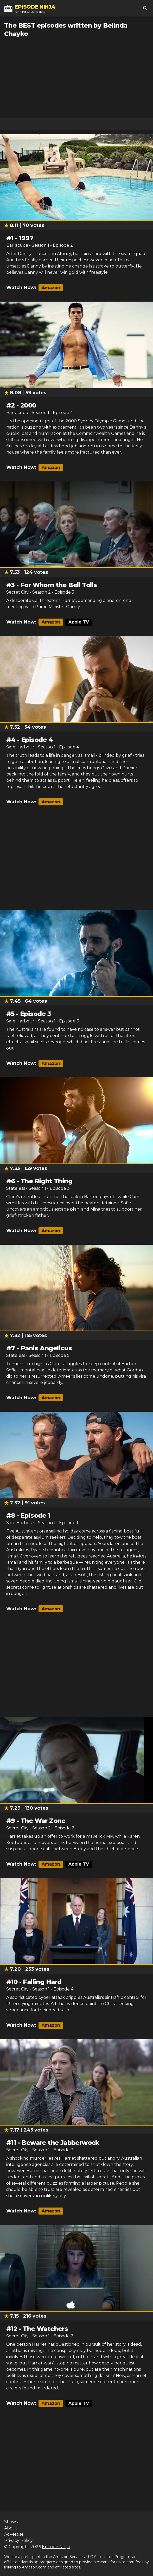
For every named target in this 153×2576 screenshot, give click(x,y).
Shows (11, 2521)
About (10, 2528)
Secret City (17, 592)
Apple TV (78, 622)
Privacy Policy (18, 2540)
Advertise (14, 2534)
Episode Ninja (56, 2546)
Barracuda (17, 245)
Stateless (15, 1188)
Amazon (51, 287)
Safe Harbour (20, 747)
